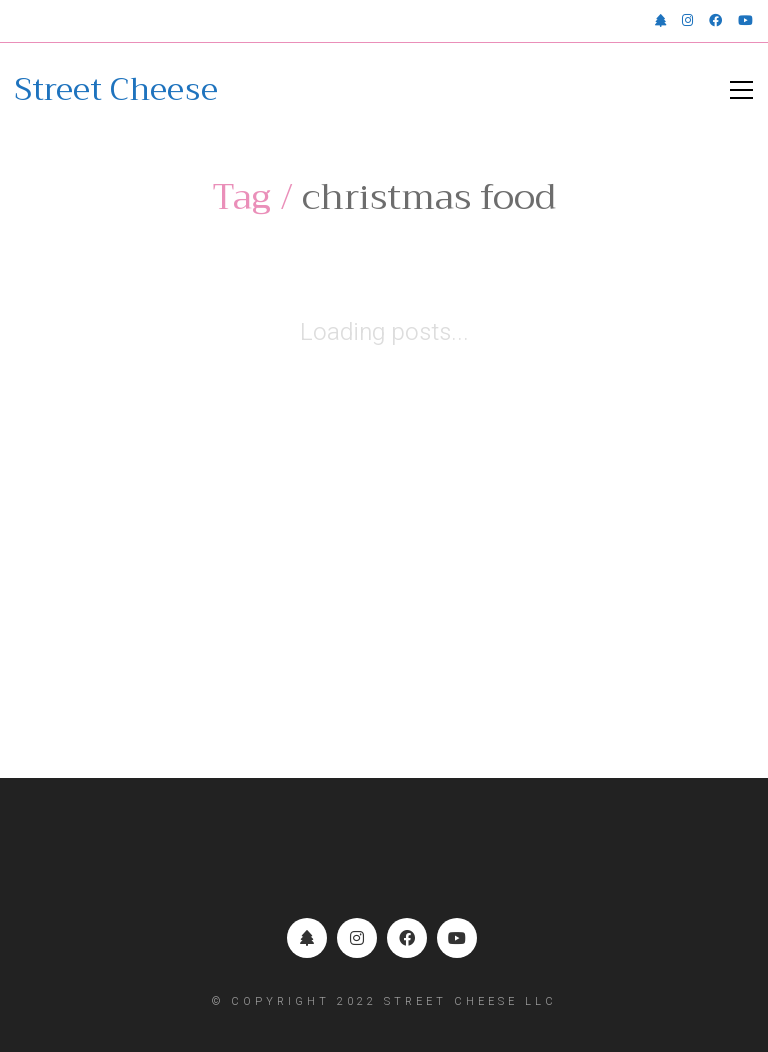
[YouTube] (457, 938)
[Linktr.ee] (307, 938)
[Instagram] (357, 938)
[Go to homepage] (116, 90)
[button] (741, 90)
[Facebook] (407, 938)
